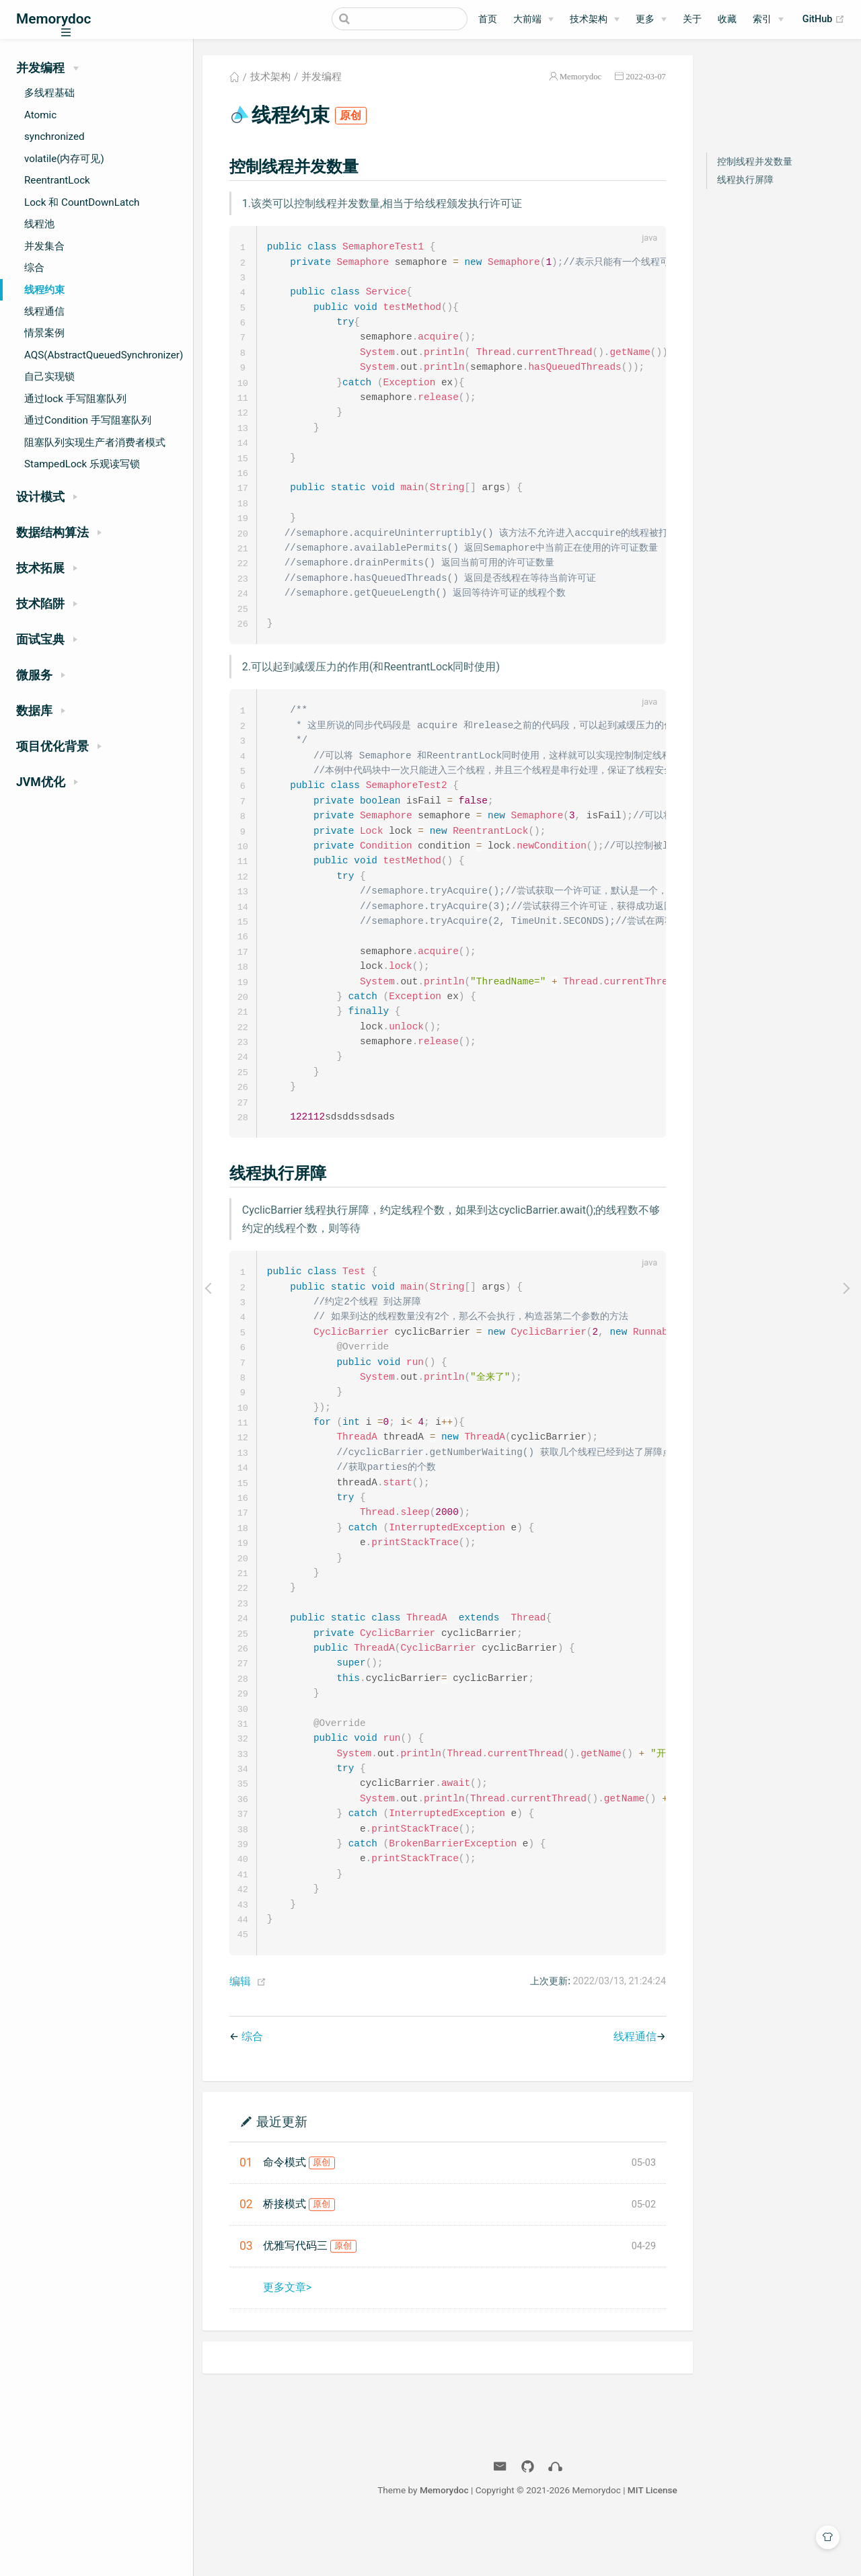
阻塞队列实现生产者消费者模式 (94, 442)
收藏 (727, 19)
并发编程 (321, 77)
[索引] (768, 19)
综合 (34, 268)
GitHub (823, 19)
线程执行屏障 (745, 180)
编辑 (240, 2032)
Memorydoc (581, 76)
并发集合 (44, 246)
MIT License (652, 2541)
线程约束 (44, 290)
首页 (487, 19)
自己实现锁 (49, 376)
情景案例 (44, 333)
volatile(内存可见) (64, 159)
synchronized (54, 136)
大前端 (527, 19)
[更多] (651, 19)
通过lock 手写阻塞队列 (75, 399)
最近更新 (281, 2172)
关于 (692, 19)
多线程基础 (49, 93)
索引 (762, 19)
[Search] (399, 18)
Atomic (40, 115)
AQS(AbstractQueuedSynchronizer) (103, 355)
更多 (645, 19)
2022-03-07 (646, 76)
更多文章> (287, 2338)
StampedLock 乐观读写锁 (82, 464)
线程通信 (44, 311)
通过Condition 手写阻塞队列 (87, 420)
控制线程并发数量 (754, 161)
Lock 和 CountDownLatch (81, 202)
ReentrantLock (57, 180)
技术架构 (588, 19)
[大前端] (533, 19)
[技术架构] (595, 19)
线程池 (39, 224)
